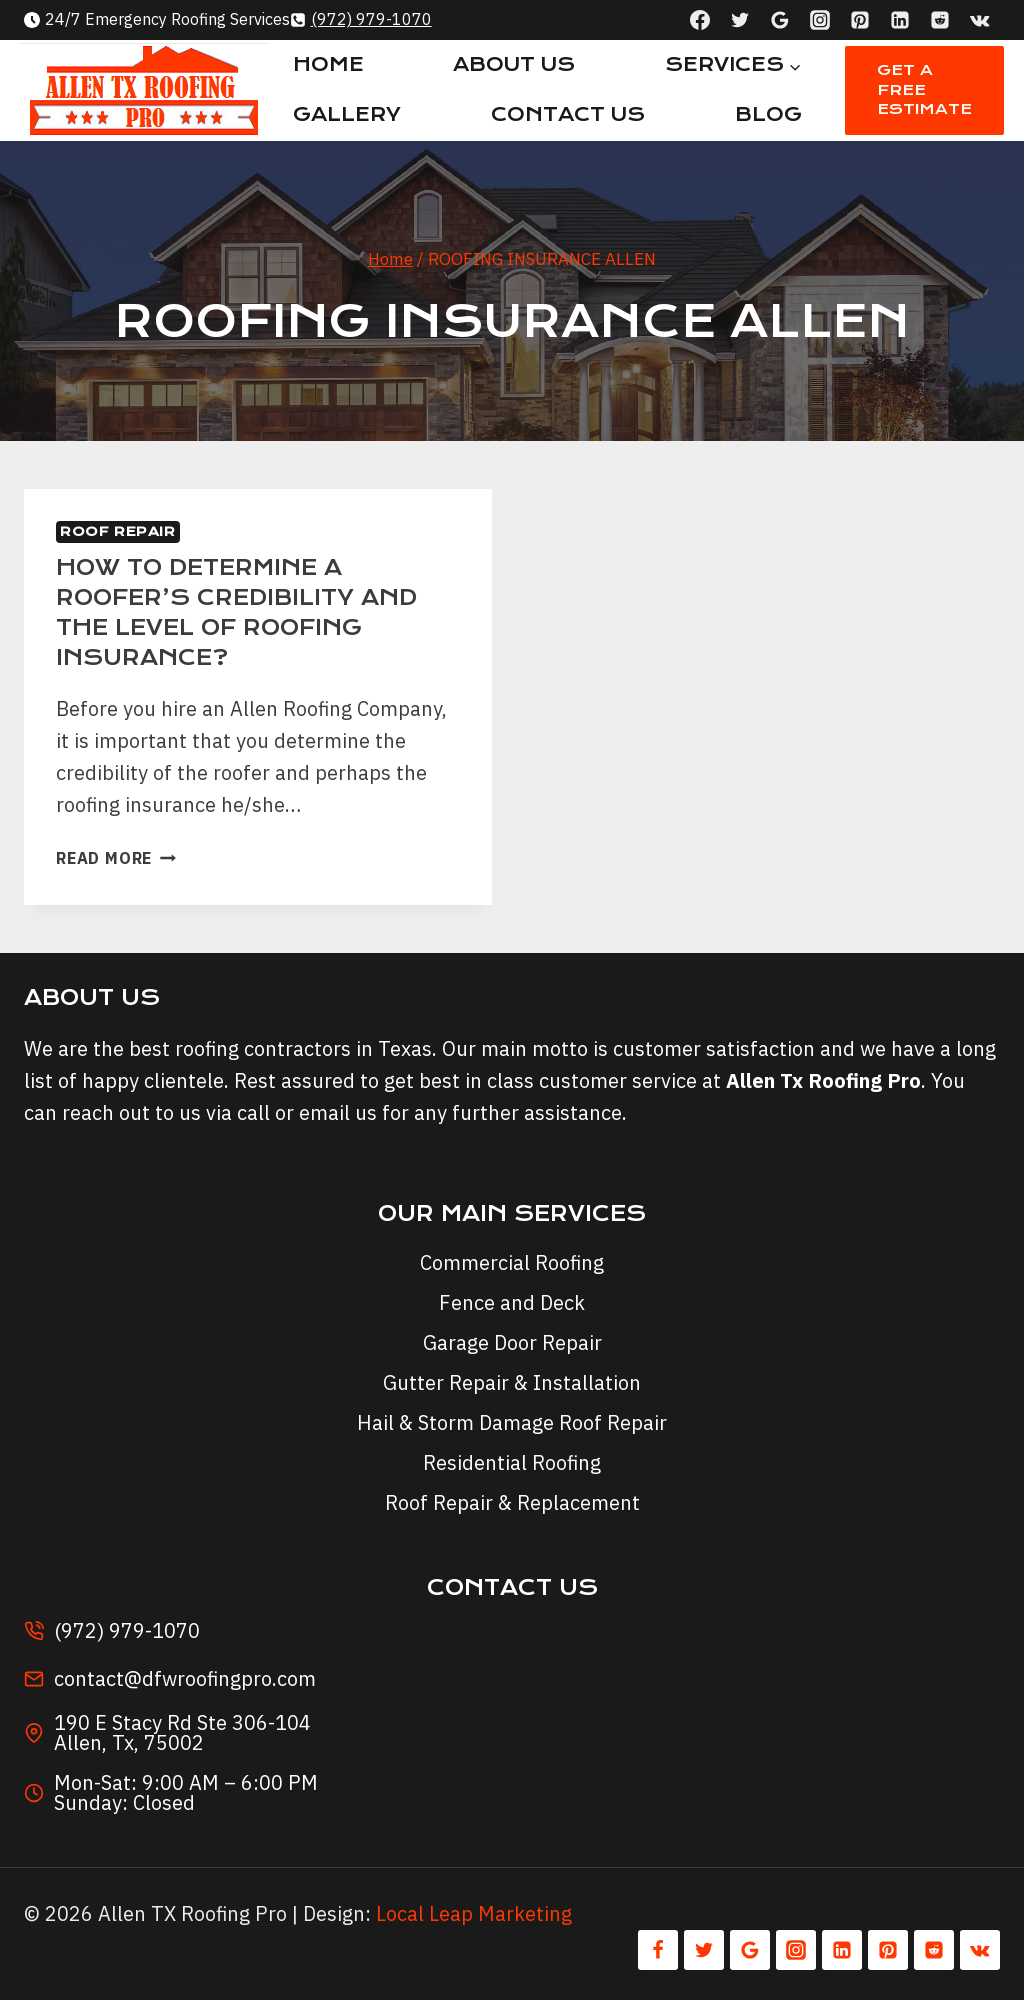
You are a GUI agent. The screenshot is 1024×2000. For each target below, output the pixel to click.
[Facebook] (700, 20)
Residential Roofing (512, 1462)
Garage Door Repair (512, 1342)
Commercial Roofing (512, 1262)
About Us (514, 64)
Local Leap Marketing (474, 1913)
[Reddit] (940, 20)
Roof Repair (118, 531)
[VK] (980, 20)
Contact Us (568, 114)
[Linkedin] (900, 20)
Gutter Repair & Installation (512, 1382)
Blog (768, 114)
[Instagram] (820, 20)
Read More (116, 858)
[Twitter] (740, 20)
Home (328, 64)
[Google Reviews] (780, 20)
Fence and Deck (512, 1302)
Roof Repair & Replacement (512, 1502)
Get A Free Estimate (924, 89)
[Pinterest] (860, 20)
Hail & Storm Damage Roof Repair (512, 1422)
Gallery (347, 114)
